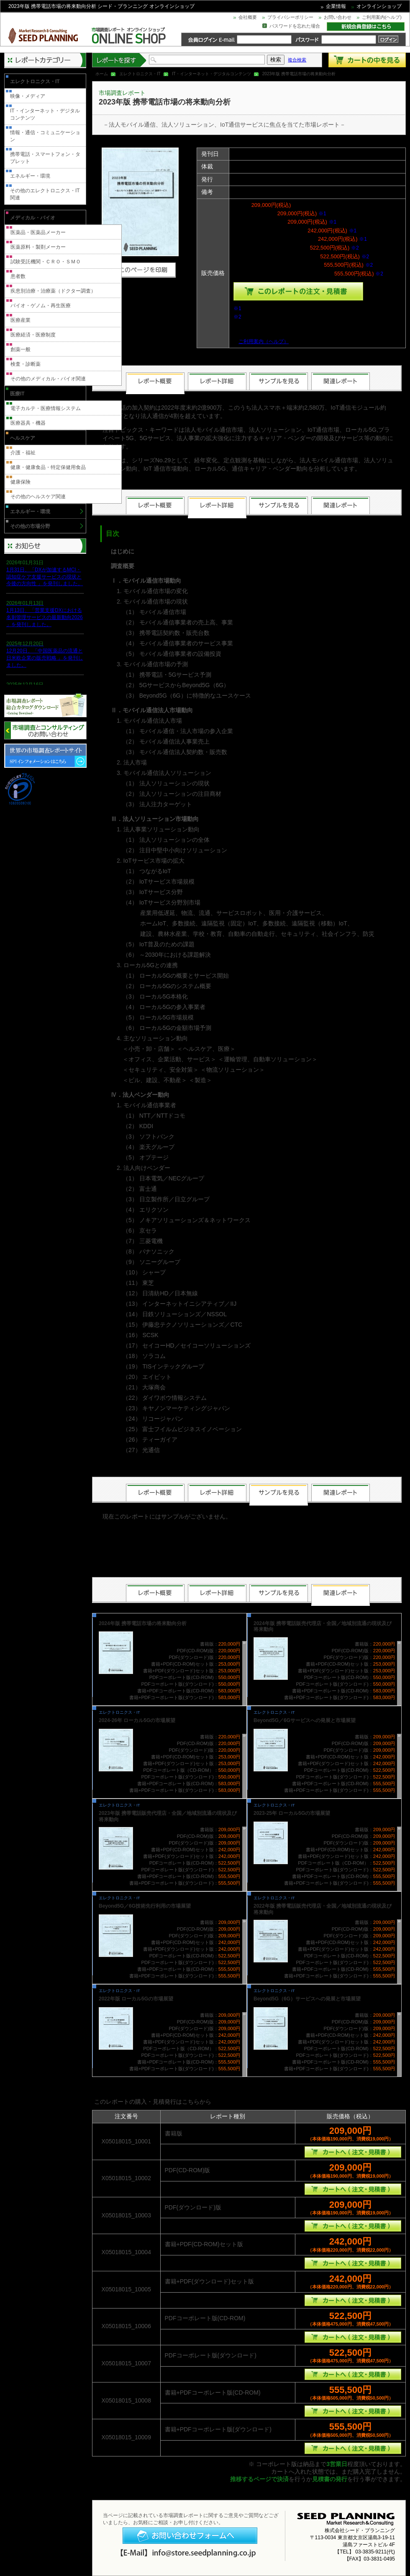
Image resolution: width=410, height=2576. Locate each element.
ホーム (101, 73)
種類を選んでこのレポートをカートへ (298, 291)
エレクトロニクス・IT (140, 73)
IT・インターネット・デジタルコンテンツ (211, 73)
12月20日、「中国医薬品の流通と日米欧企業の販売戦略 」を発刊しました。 (44, 658)
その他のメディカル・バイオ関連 (48, 379)
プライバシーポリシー (290, 17)
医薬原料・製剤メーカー (38, 247)
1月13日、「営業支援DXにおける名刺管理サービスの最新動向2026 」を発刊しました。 (44, 617)
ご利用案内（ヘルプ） (263, 341)
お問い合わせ (337, 17)
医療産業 (20, 320)
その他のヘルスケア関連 (38, 496)
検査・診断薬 (25, 364)
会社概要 (247, 17)
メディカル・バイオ (32, 218)
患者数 (18, 276)
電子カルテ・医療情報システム (45, 408)
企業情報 (336, 6)
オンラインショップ (379, 6)
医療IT (17, 394)
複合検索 (297, 59)
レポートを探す (119, 60)
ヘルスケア (22, 438)
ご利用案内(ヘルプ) (382, 17)
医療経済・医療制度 (33, 335)
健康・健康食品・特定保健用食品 (48, 467)
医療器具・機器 (28, 423)
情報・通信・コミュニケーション (45, 136)
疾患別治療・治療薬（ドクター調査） (53, 291)
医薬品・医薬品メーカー (38, 232)
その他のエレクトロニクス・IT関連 (45, 194)
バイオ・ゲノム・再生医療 (40, 305)
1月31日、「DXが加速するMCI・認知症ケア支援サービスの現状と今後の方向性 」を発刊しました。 (44, 577)
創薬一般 (20, 349)
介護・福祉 (23, 453)
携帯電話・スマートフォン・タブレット (45, 157)
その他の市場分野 (30, 526)
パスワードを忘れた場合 (294, 25)
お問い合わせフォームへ (190, 2536)
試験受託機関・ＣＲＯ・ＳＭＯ (45, 262)
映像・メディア (27, 96)
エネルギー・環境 (30, 176)
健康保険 (20, 482)
